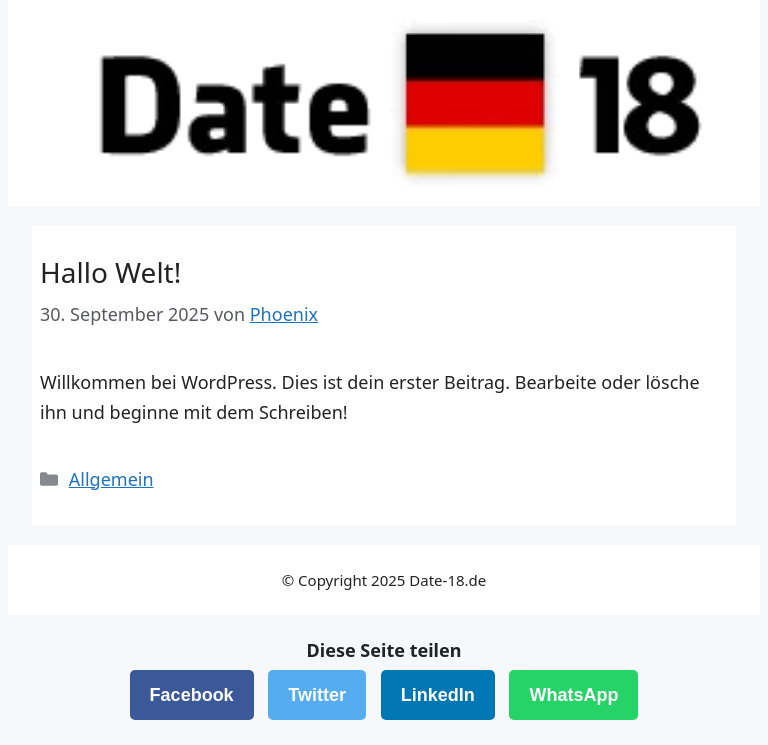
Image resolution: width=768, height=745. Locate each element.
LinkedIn (438, 695)
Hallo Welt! (110, 272)
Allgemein (111, 479)
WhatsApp (573, 695)
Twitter (317, 695)
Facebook (192, 695)
